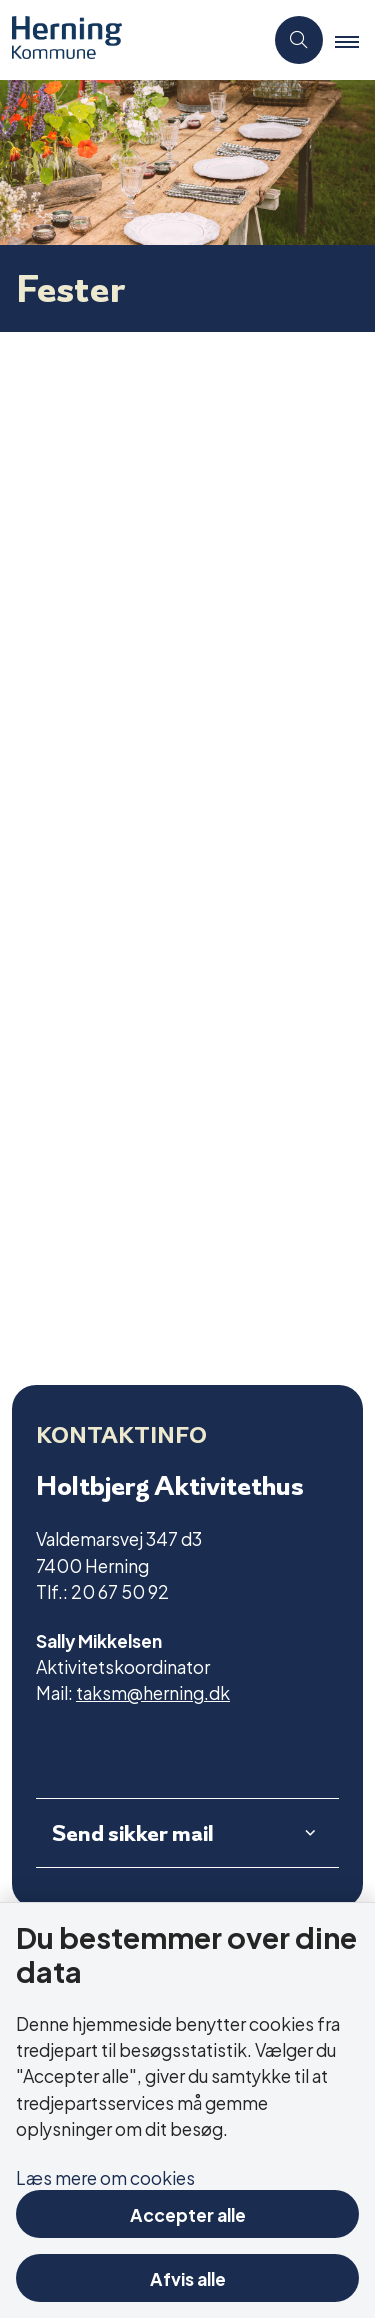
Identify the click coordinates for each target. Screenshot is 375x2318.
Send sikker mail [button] (133, 1833)
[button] (355, 41)
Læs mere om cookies (105, 2176)
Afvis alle (188, 2277)
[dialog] (187, 848)
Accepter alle (188, 2213)
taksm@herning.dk (153, 1691)
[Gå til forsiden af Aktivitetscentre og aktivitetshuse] (131, 40)
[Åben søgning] (299, 40)
